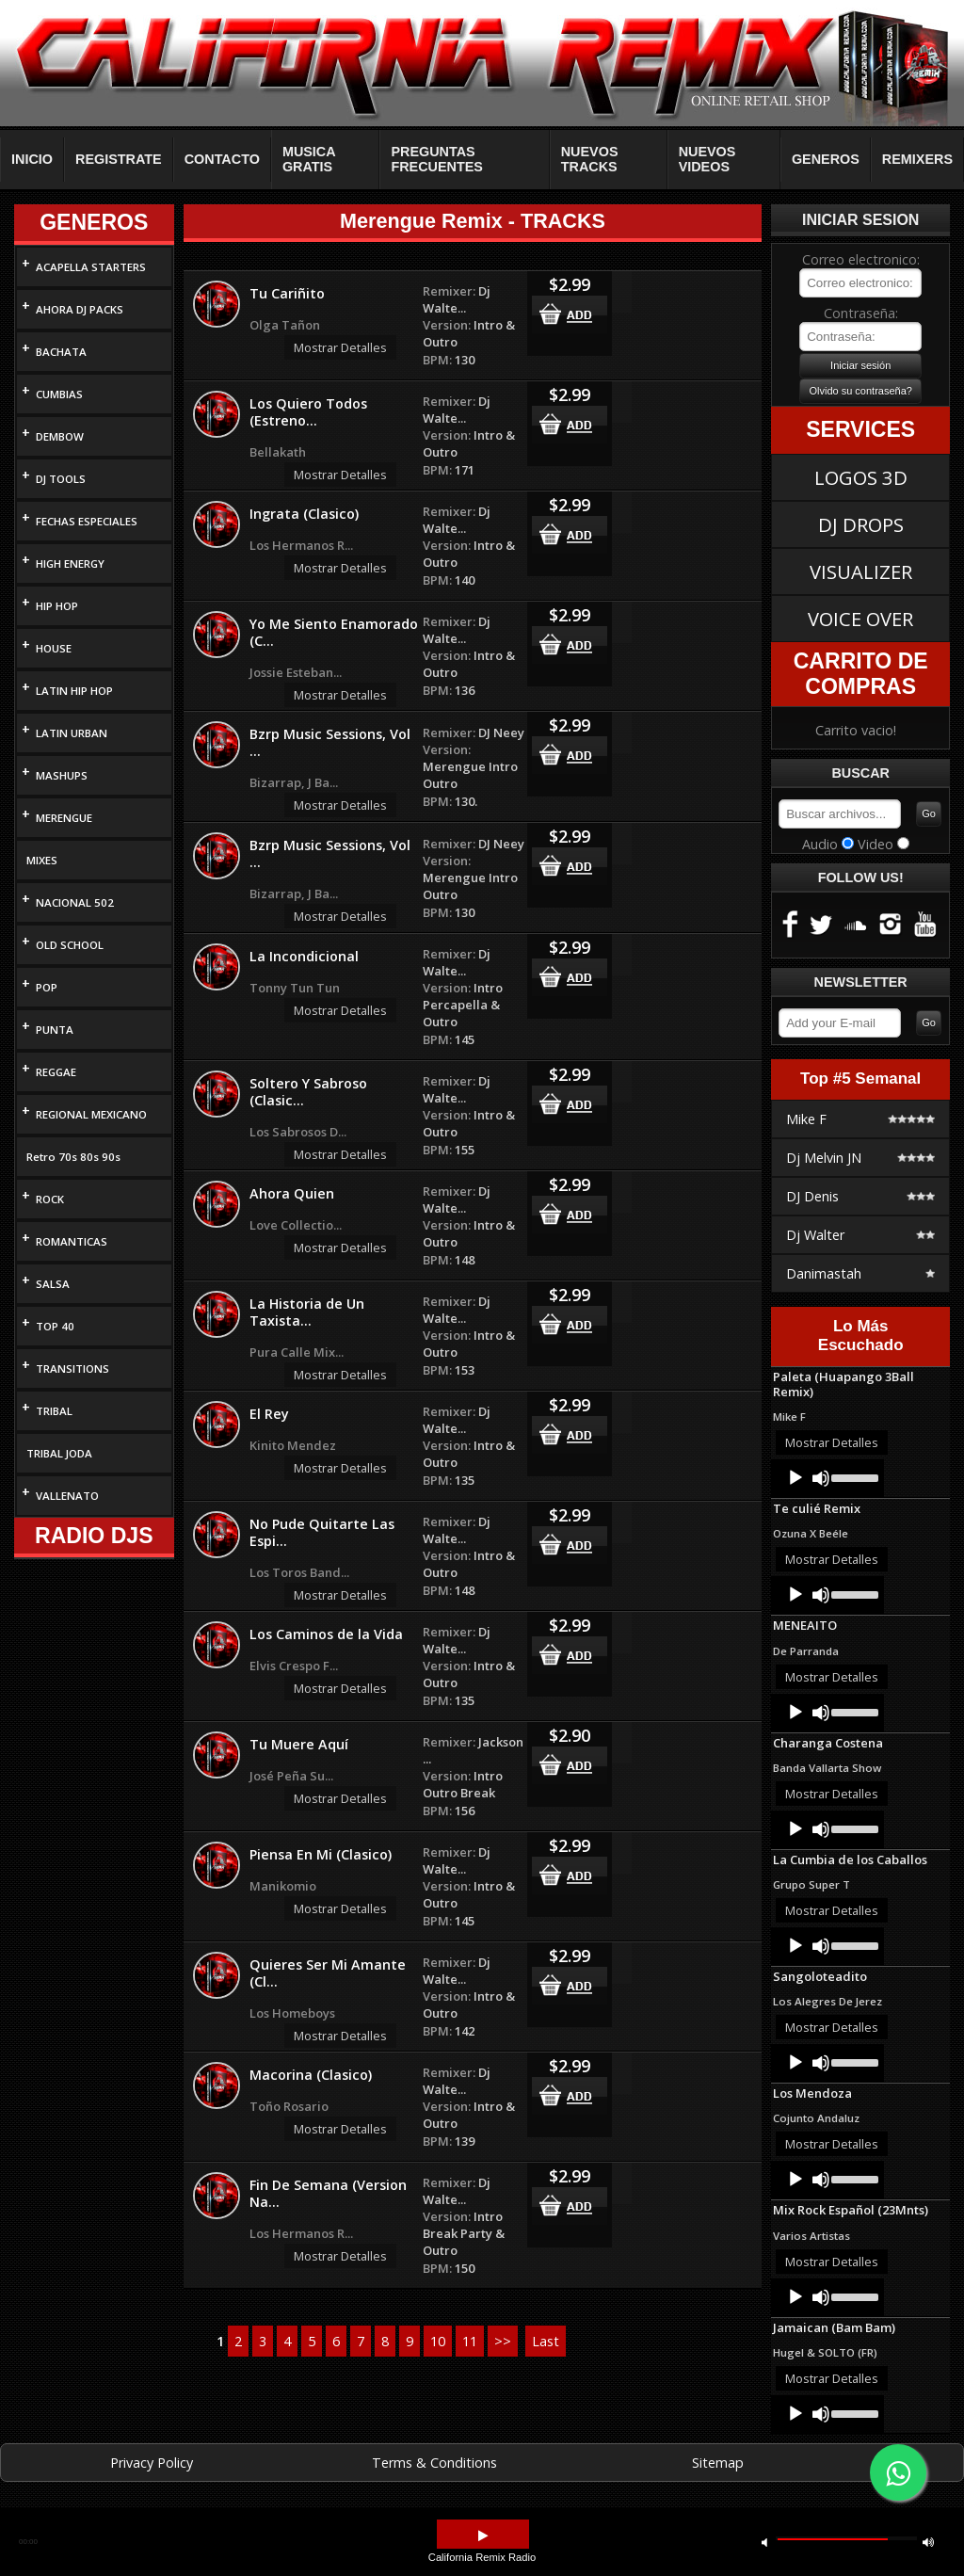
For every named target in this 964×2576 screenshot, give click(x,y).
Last (545, 2341)
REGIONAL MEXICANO (91, 1114)
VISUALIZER (861, 571)
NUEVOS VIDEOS (707, 159)
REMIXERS (917, 159)
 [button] (764, 2541)
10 (437, 2341)
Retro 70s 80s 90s (73, 1157)
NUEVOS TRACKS (590, 159)
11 (469, 2341)
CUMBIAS (59, 394)
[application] (827, 1478)
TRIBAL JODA (59, 1453)
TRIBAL (54, 1411)
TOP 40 (55, 1326)
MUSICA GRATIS (308, 159)
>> (502, 2341)
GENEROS (826, 159)
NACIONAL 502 (75, 902)
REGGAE (56, 1072)
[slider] (853, 1476)
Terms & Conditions (434, 2462)
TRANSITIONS (72, 1368)
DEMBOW (60, 436)
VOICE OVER (860, 618)
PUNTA (54, 1029)
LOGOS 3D (861, 477)
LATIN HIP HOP (74, 691)
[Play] (795, 1478)
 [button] (928, 2541)
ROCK (50, 1199)
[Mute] (820, 1478)
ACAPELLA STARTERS (91, 267)
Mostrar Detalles (340, 347)
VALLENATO (67, 1496)
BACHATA (61, 352)
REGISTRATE (118, 159)
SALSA (53, 1284)
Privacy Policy (151, 2462)
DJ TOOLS (61, 479)
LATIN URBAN (71, 733)
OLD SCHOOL (70, 945)
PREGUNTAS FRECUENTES (437, 159)
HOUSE (54, 648)
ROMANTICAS (71, 1241)
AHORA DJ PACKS (79, 309)
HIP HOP (57, 606)
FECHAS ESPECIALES (86, 521)
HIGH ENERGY (70, 563)
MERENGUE (64, 818)
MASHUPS (62, 775)
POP (46, 987)
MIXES (41, 860)
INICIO (32, 159)
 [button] (483, 2536)
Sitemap (718, 2462)
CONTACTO (222, 159)
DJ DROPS (861, 524)
